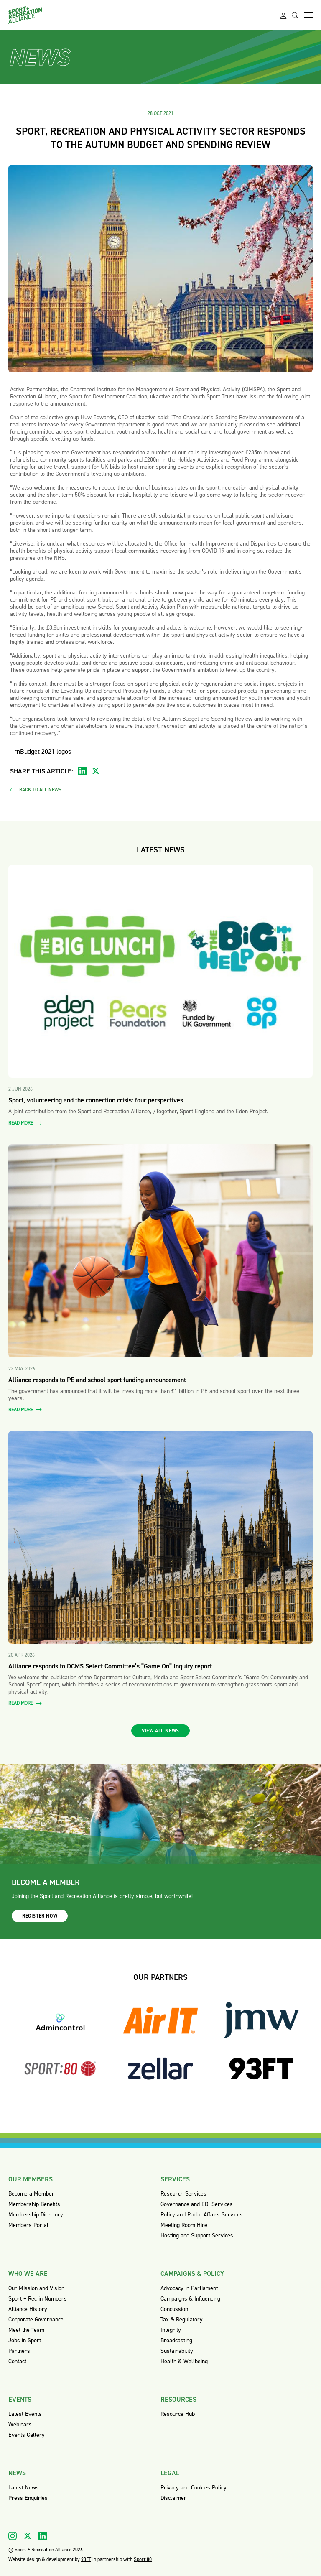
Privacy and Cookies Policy (193, 2488)
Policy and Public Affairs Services (201, 2215)
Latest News (23, 2488)
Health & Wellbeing (184, 2361)
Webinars (20, 2424)
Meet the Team (26, 2330)
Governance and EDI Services (196, 2204)
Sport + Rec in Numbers (37, 2299)
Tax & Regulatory (181, 2320)
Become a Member (31, 2194)
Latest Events (25, 2414)
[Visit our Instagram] (12, 2536)
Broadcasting (176, 2340)
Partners (19, 2351)
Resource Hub (177, 2414)
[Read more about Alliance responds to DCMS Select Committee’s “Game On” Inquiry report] (160, 1537)
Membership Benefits (34, 2204)
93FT (86, 2559)
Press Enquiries (28, 2498)
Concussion (174, 2309)
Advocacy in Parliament (189, 2288)
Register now (39, 1916)
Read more (25, 1123)
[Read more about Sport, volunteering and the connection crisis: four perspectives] (160, 971)
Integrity (170, 2330)
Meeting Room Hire (183, 2225)
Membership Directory (35, 2215)
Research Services (183, 2194)
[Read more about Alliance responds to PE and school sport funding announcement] (160, 1250)
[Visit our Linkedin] (42, 2536)
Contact (17, 2361)
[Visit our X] (27, 2536)
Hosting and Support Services (196, 2235)
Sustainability (176, 2351)
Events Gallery (26, 2435)
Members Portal (28, 2225)
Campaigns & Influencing (190, 2299)
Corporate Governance (36, 2320)
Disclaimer (173, 2498)
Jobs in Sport (24, 2340)
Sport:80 (143, 2559)
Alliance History (27, 2309)
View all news (160, 1730)
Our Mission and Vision (36, 2288)
